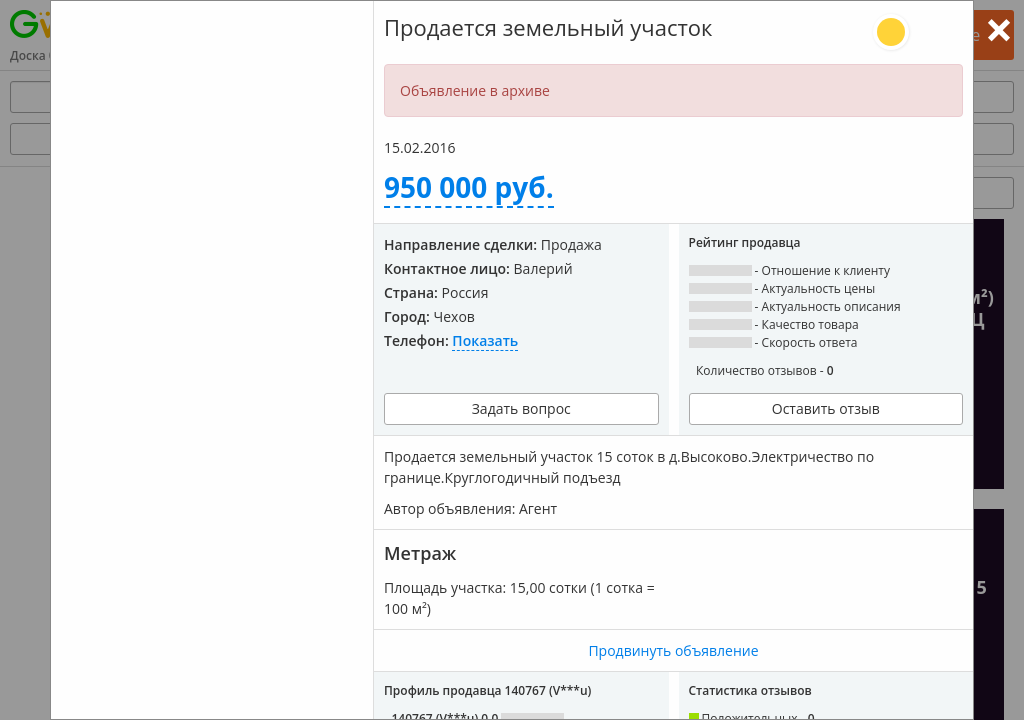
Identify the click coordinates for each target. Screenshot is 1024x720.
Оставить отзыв (826, 408)
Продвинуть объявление (673, 650)
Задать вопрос (521, 408)
